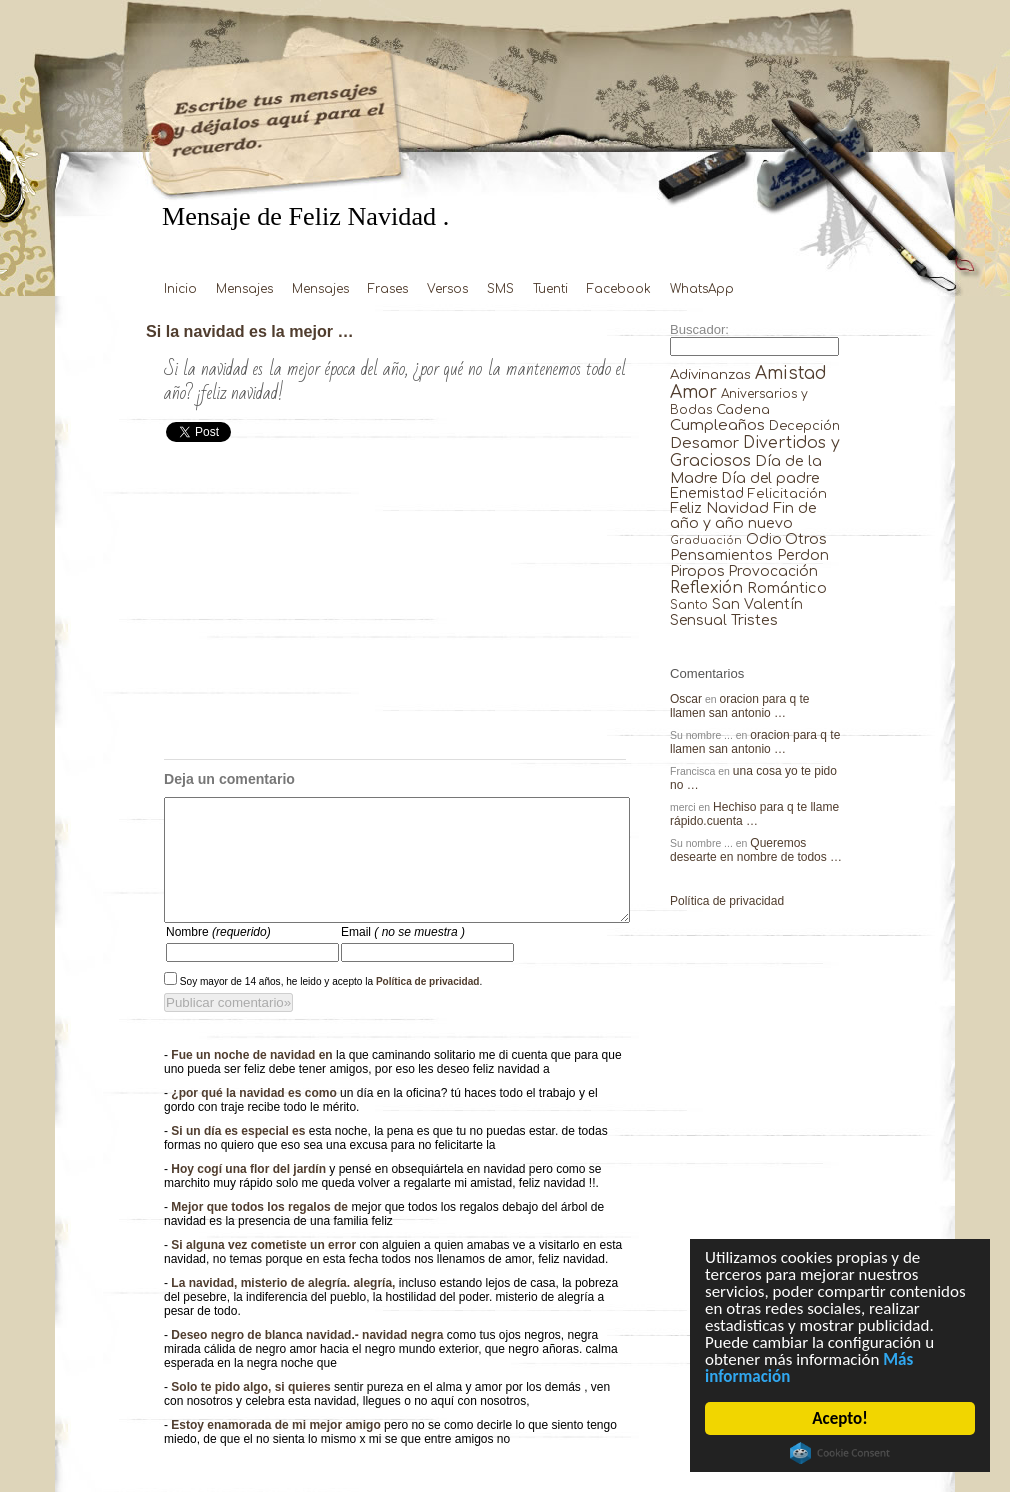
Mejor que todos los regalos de (261, 1231)
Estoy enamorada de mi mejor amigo (277, 1449)
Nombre (218, 956)
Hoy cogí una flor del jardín (250, 1193)
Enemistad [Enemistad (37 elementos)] (707, 493)
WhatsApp (702, 289)
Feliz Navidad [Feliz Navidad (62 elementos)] (719, 508)
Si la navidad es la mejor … (250, 331)
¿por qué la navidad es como (255, 1117)
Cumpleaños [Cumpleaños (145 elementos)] (717, 425)
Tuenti (550, 289)
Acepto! (840, 1418)
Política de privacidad (428, 1005)
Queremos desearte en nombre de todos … (756, 850)
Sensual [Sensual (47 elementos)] (698, 620)
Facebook (619, 289)
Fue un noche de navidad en (253, 1079)
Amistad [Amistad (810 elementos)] (791, 373)
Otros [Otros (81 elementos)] (806, 539)
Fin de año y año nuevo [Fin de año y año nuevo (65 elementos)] (743, 516)
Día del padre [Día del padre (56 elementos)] (770, 478)
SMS (500, 289)
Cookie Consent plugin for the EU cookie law (840, 1453)
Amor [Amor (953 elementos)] (693, 392)
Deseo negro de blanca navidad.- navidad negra (308, 1359)
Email (403, 956)
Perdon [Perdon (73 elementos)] (803, 555)
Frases (388, 289)
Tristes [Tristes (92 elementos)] (754, 620)
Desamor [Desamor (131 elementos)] (704, 443)
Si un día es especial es (239, 1155)
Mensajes (244, 289)
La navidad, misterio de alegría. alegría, (284, 1307)
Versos (447, 289)
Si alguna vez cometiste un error (265, 1269)
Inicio (180, 289)
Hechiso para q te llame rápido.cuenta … (754, 814)
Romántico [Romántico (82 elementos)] (787, 588)
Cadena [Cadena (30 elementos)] (743, 409)
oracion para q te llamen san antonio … (740, 706)
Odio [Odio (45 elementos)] (764, 539)
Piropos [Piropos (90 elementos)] (697, 571)
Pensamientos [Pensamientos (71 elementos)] (721, 555)
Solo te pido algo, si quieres (252, 1411)
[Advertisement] (395, 609)
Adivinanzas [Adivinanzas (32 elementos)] (710, 374)
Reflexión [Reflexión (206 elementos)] (706, 588)
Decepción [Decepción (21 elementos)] (804, 426)
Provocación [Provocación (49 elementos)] (773, 571)
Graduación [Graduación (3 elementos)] (706, 540)
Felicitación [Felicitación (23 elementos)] (787, 494)
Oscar (686, 699)
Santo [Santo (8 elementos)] (689, 605)
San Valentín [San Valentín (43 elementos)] (757, 604)
